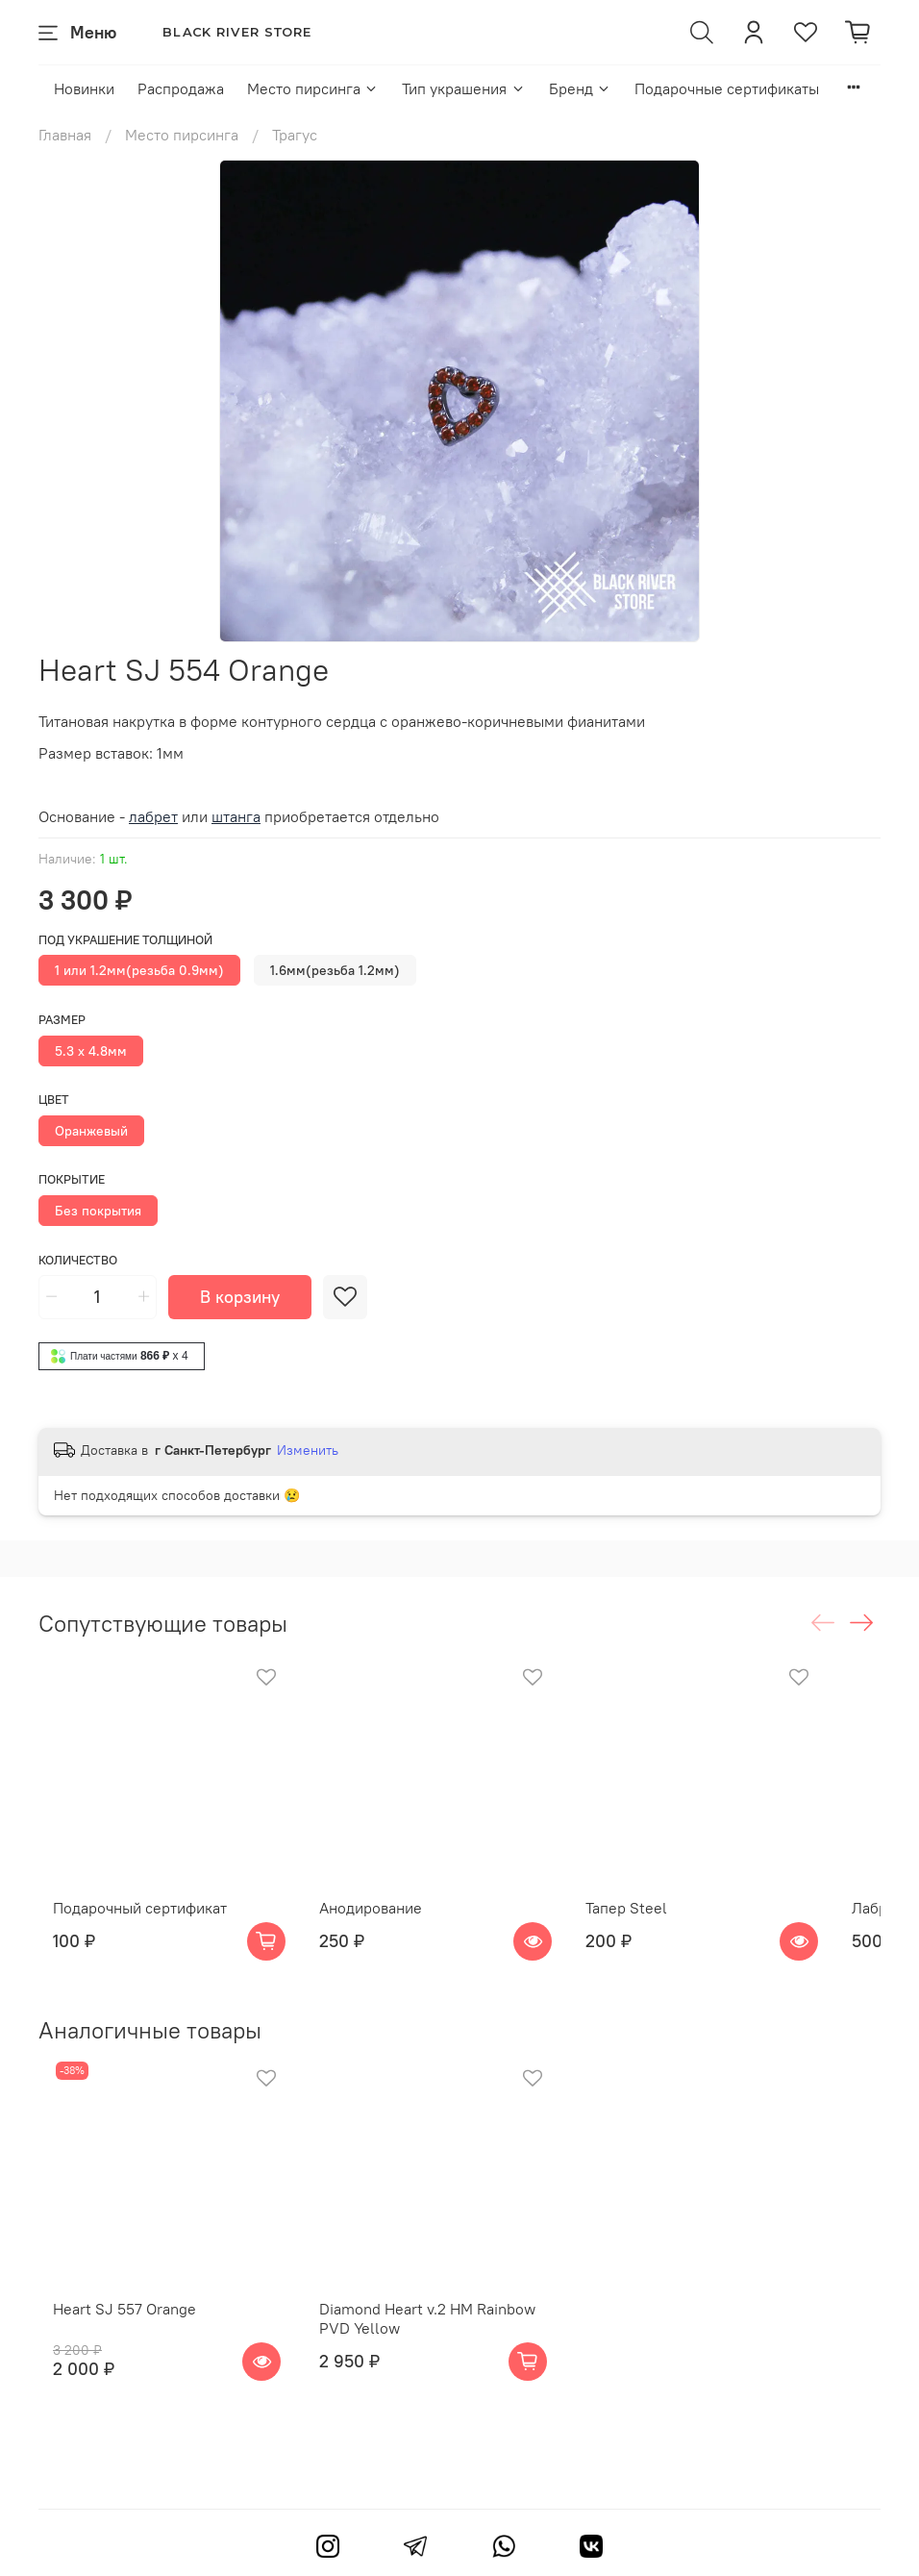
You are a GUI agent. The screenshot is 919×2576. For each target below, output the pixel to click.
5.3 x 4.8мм (91, 1051)
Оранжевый (91, 1130)
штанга (236, 816)
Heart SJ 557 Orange (110, 2360)
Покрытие (71, 1179)
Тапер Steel (663, 1933)
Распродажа (180, 88)
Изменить (307, 1450)
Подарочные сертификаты (726, 88)
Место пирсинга (313, 88)
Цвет (53, 1099)
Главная (64, 134)
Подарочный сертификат (125, 1933)
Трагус (294, 134)
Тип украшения (463, 88)
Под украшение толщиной (125, 940)
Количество (77, 1260)
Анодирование (382, 1933)
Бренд (580, 88)
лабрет (153, 816)
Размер (62, 1020)
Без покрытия (98, 1210)
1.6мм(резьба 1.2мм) (335, 970)
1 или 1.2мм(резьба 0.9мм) (139, 970)
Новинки (84, 88)
